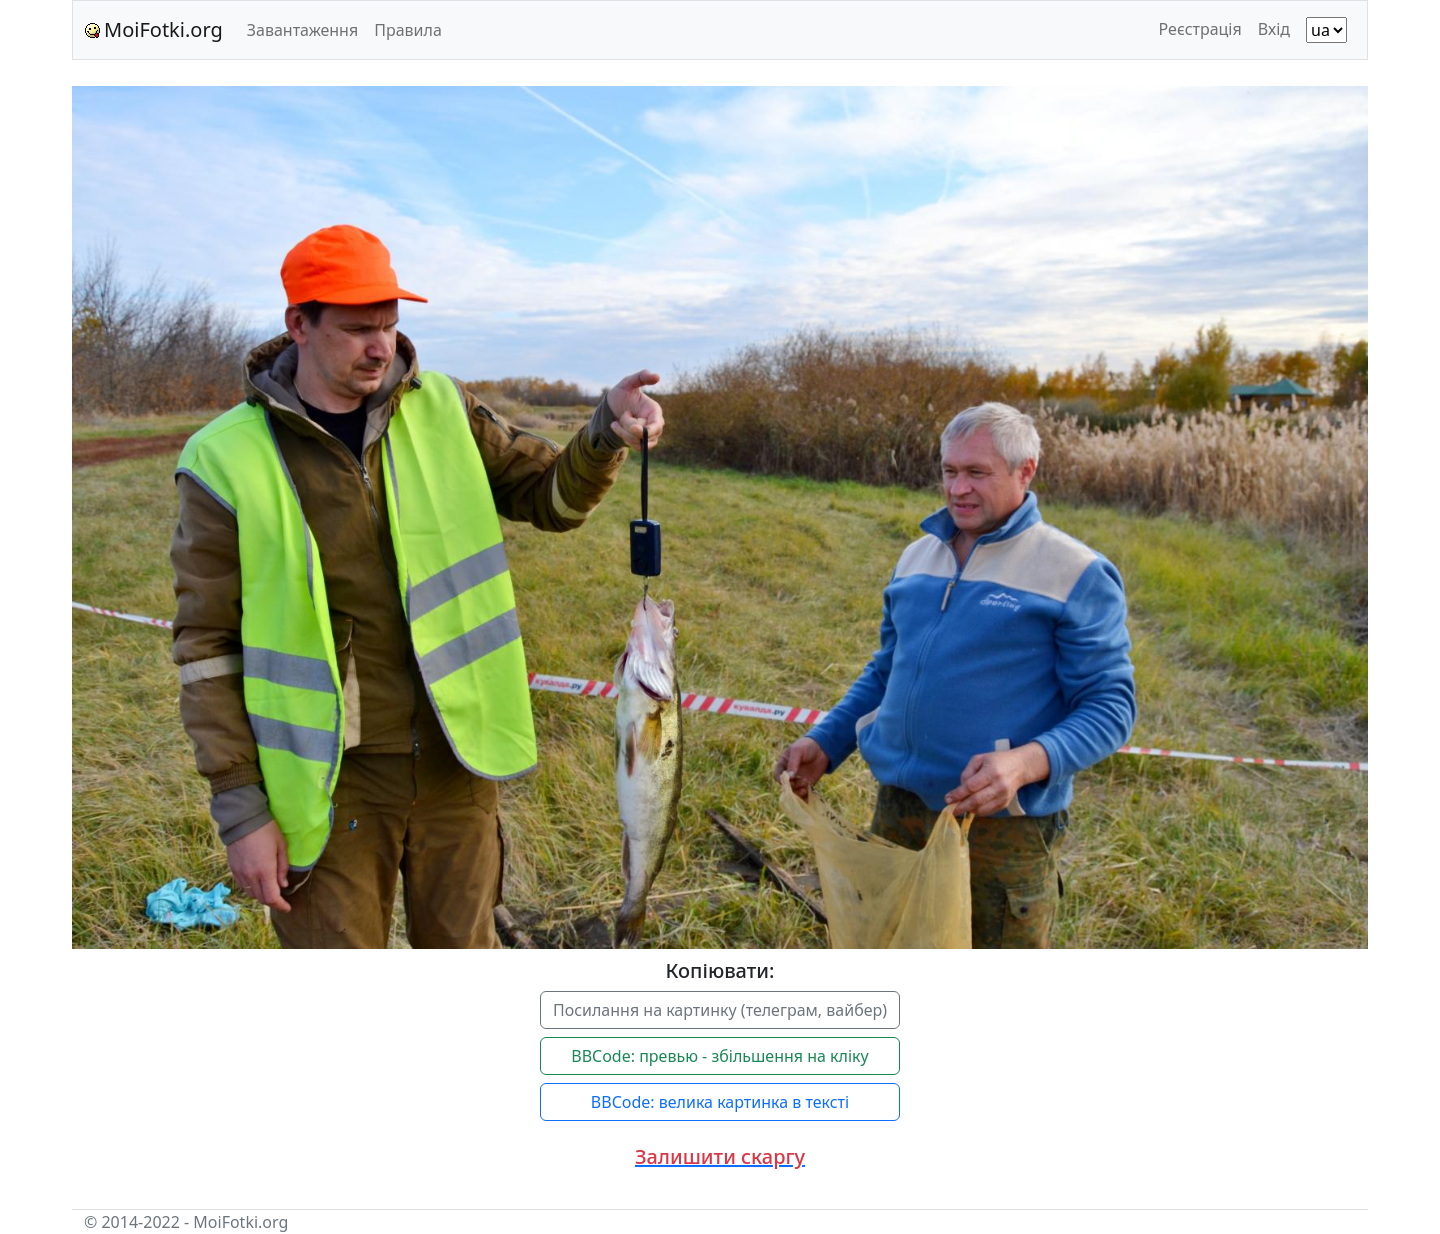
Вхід (1274, 29)
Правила (408, 30)
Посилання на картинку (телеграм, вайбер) (720, 1010)
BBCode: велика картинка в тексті (720, 1102)
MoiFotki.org (154, 29)
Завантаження (302, 30)
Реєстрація (1200, 29)
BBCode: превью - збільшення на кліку (719, 1056)
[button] (720, 1157)
